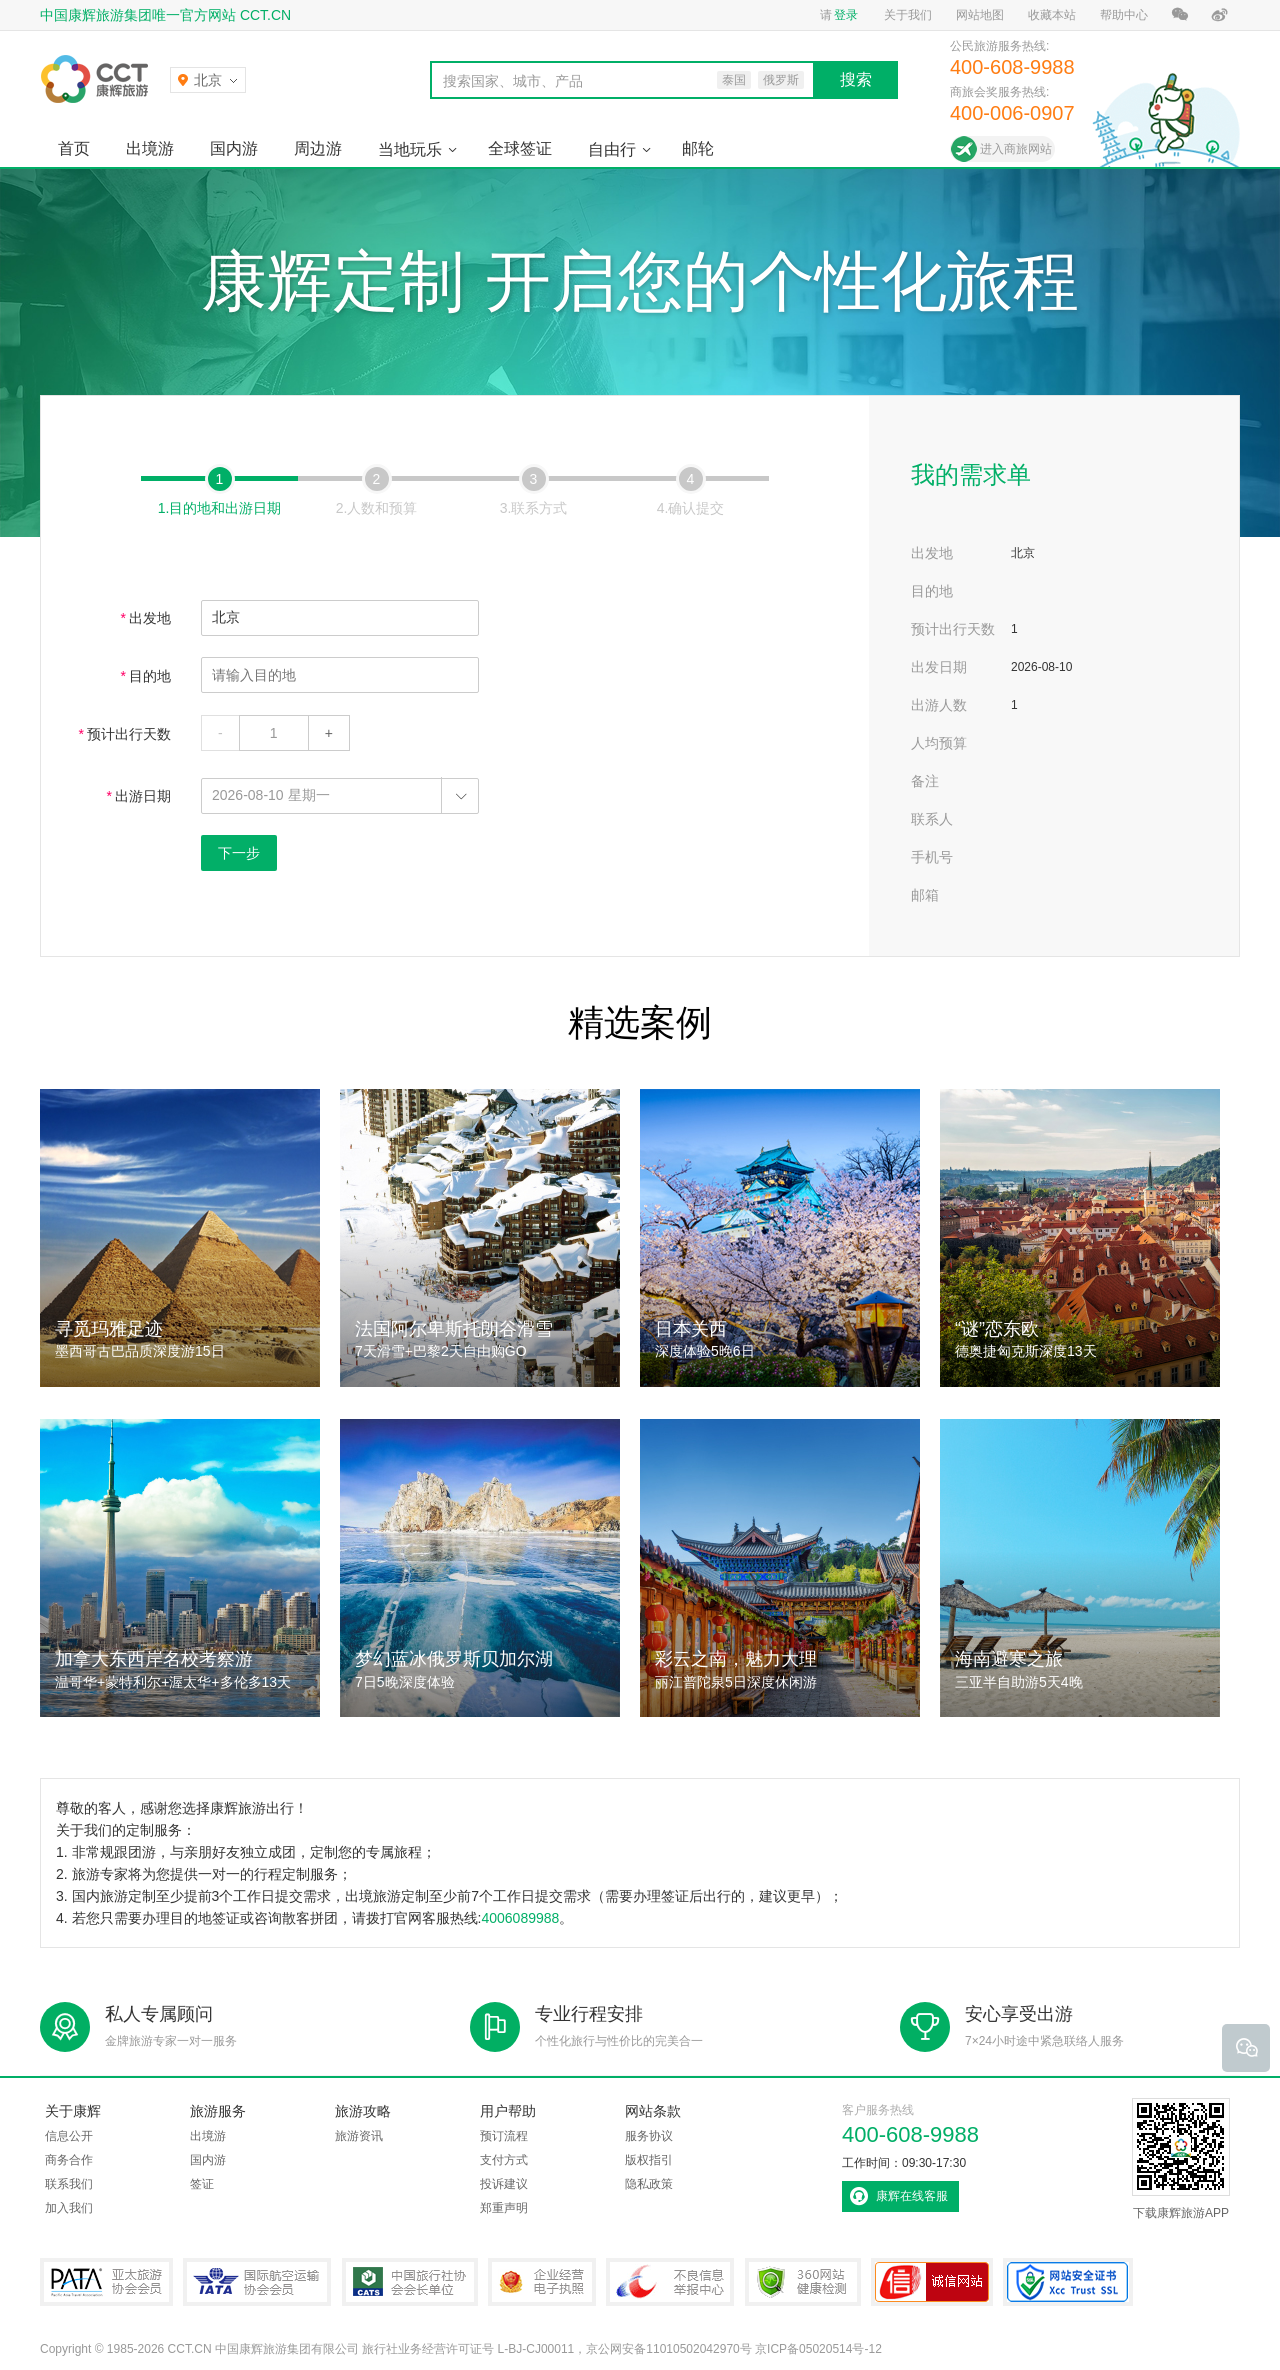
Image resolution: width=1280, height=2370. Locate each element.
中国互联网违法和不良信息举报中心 (670, 2282)
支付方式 (504, 2160)
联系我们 (69, 2184)
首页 (74, 148)
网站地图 (980, 15)
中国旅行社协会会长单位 (410, 2282)
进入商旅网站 (1016, 149)
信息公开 (69, 2136)
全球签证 (520, 148)
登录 (846, 15)
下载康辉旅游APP (1181, 2159)
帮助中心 (1124, 15)
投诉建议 (504, 2184)
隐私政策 (649, 2184)
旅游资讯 (359, 2136)
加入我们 (69, 2208)
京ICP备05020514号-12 (818, 2349)
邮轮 (698, 148)
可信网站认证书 (932, 2282)
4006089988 (520, 1918)
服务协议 (649, 2136)
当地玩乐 (410, 149)
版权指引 (649, 2160)
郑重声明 (504, 2208)
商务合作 (69, 2160)
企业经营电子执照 (542, 2282)
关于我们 (908, 15)
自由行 (612, 149)
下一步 (239, 853)
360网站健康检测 (803, 2282)
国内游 (234, 148)
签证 (202, 2184)
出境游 (150, 148)
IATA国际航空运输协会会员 (257, 2282)
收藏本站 (1052, 15)
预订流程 (504, 2136)
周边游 (318, 148)
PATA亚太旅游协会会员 (106, 2282)
